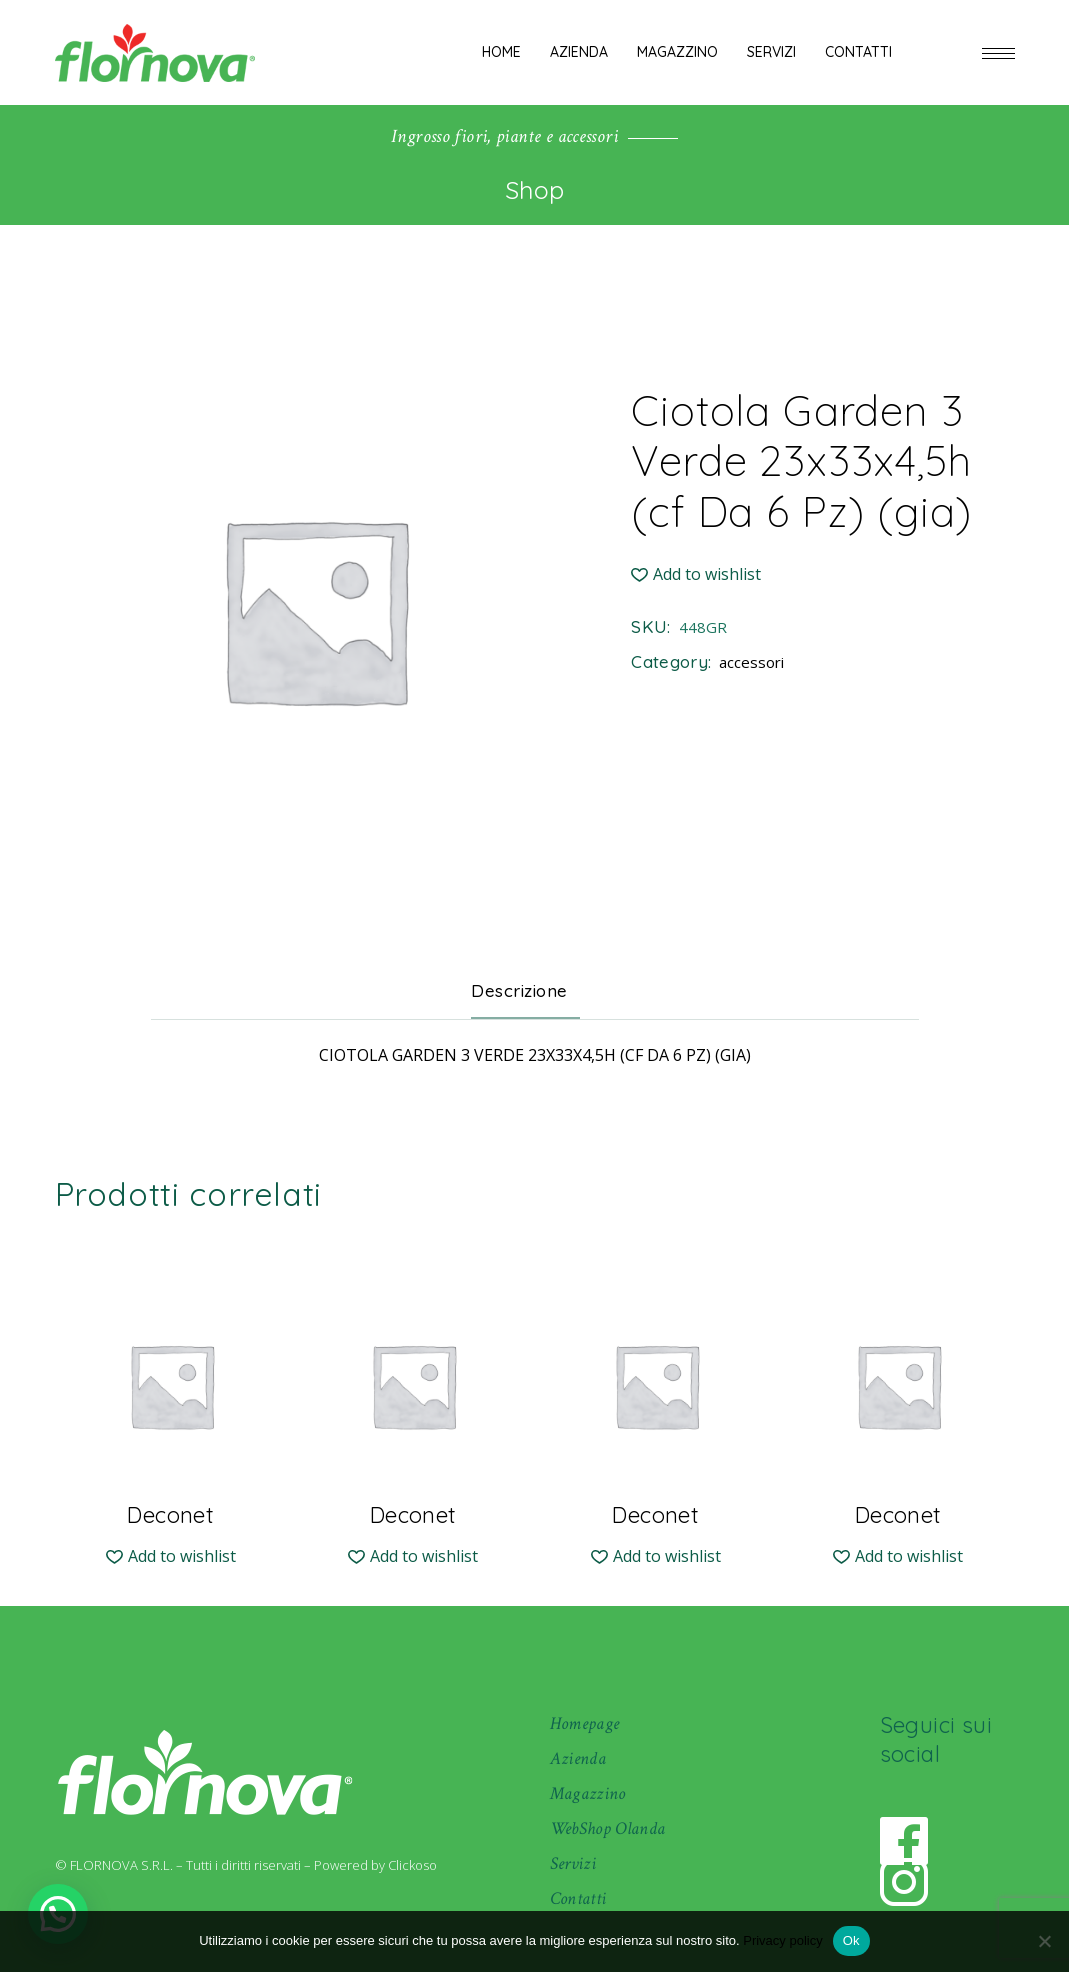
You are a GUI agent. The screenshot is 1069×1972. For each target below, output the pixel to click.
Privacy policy (782, 1940)
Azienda (578, 1758)
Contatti (578, 1898)
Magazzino (588, 1793)
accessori (751, 662)
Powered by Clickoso (375, 1865)
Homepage (585, 1723)
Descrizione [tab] (519, 990)
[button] (696, 574)
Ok (851, 1940)
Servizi (573, 1863)
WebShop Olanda (608, 1828)
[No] (1044, 1941)
